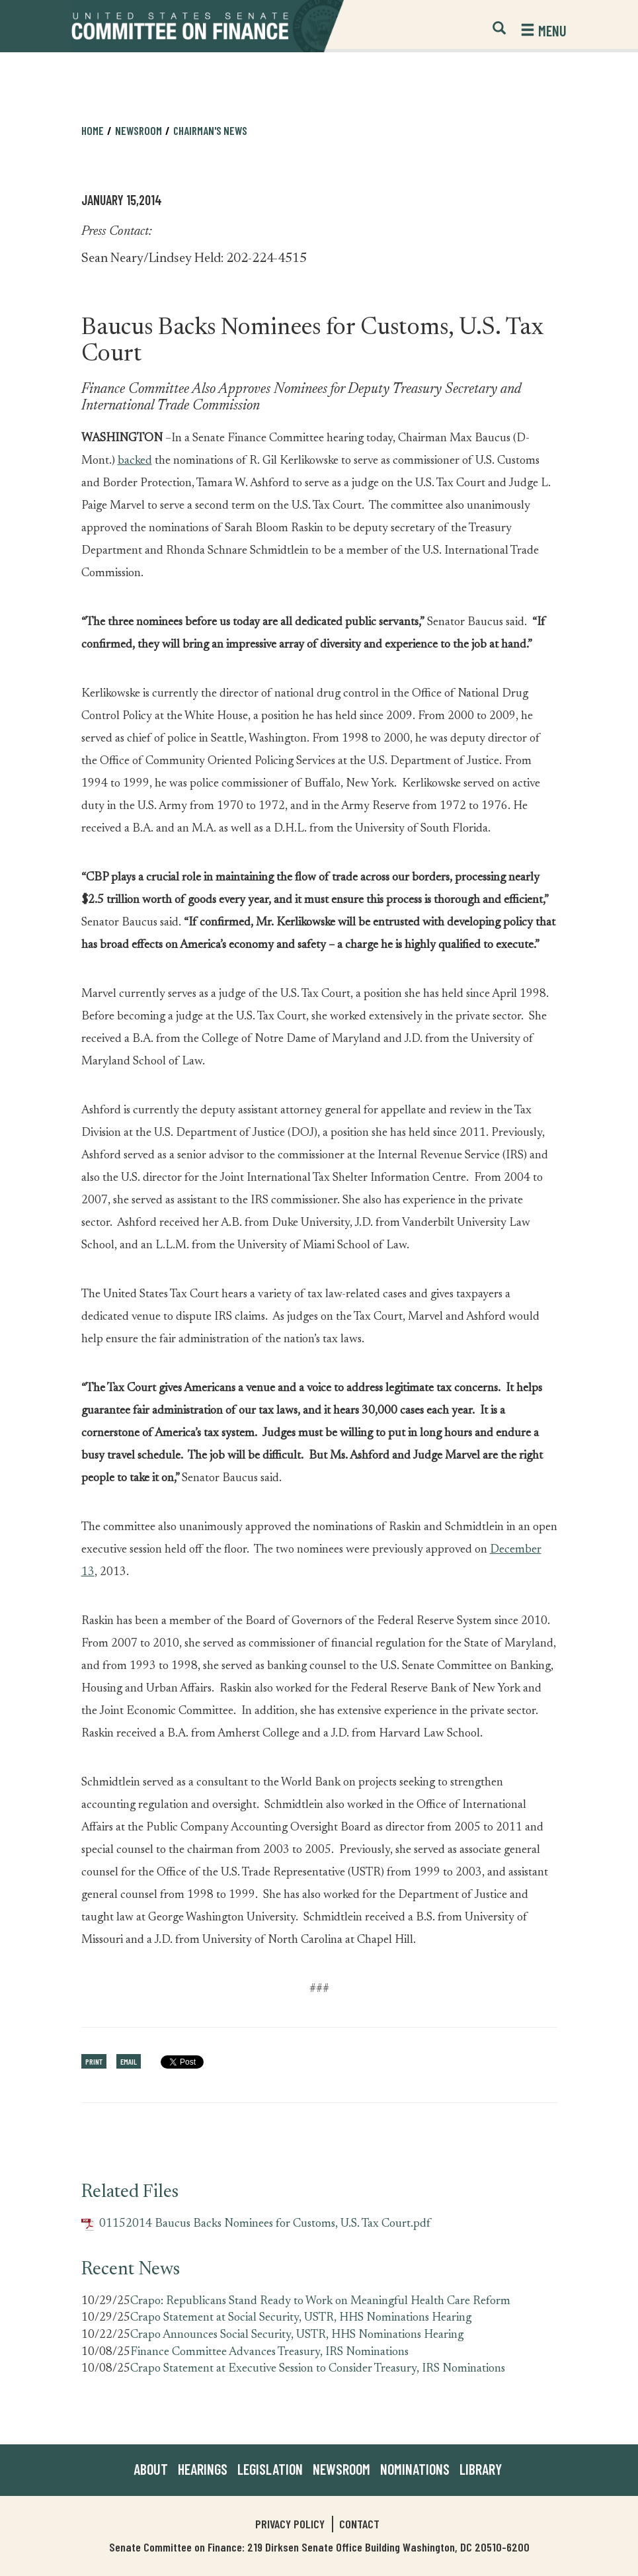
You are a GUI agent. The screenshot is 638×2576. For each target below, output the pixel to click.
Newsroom (138, 130)
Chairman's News (210, 130)
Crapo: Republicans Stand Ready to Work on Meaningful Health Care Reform (320, 2301)
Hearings (202, 2468)
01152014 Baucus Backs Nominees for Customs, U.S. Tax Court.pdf (255, 2224)
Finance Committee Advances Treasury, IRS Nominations (269, 2352)
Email (128, 2061)
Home (92, 130)
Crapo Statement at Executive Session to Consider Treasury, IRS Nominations (317, 2369)
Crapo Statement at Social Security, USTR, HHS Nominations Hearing (300, 2318)
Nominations (415, 2468)
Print (93, 2061)
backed (135, 461)
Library (480, 2468)
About (151, 2468)
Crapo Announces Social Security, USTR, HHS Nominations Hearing (296, 2335)
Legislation (270, 2468)
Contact (359, 2523)
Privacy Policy (290, 2523)
